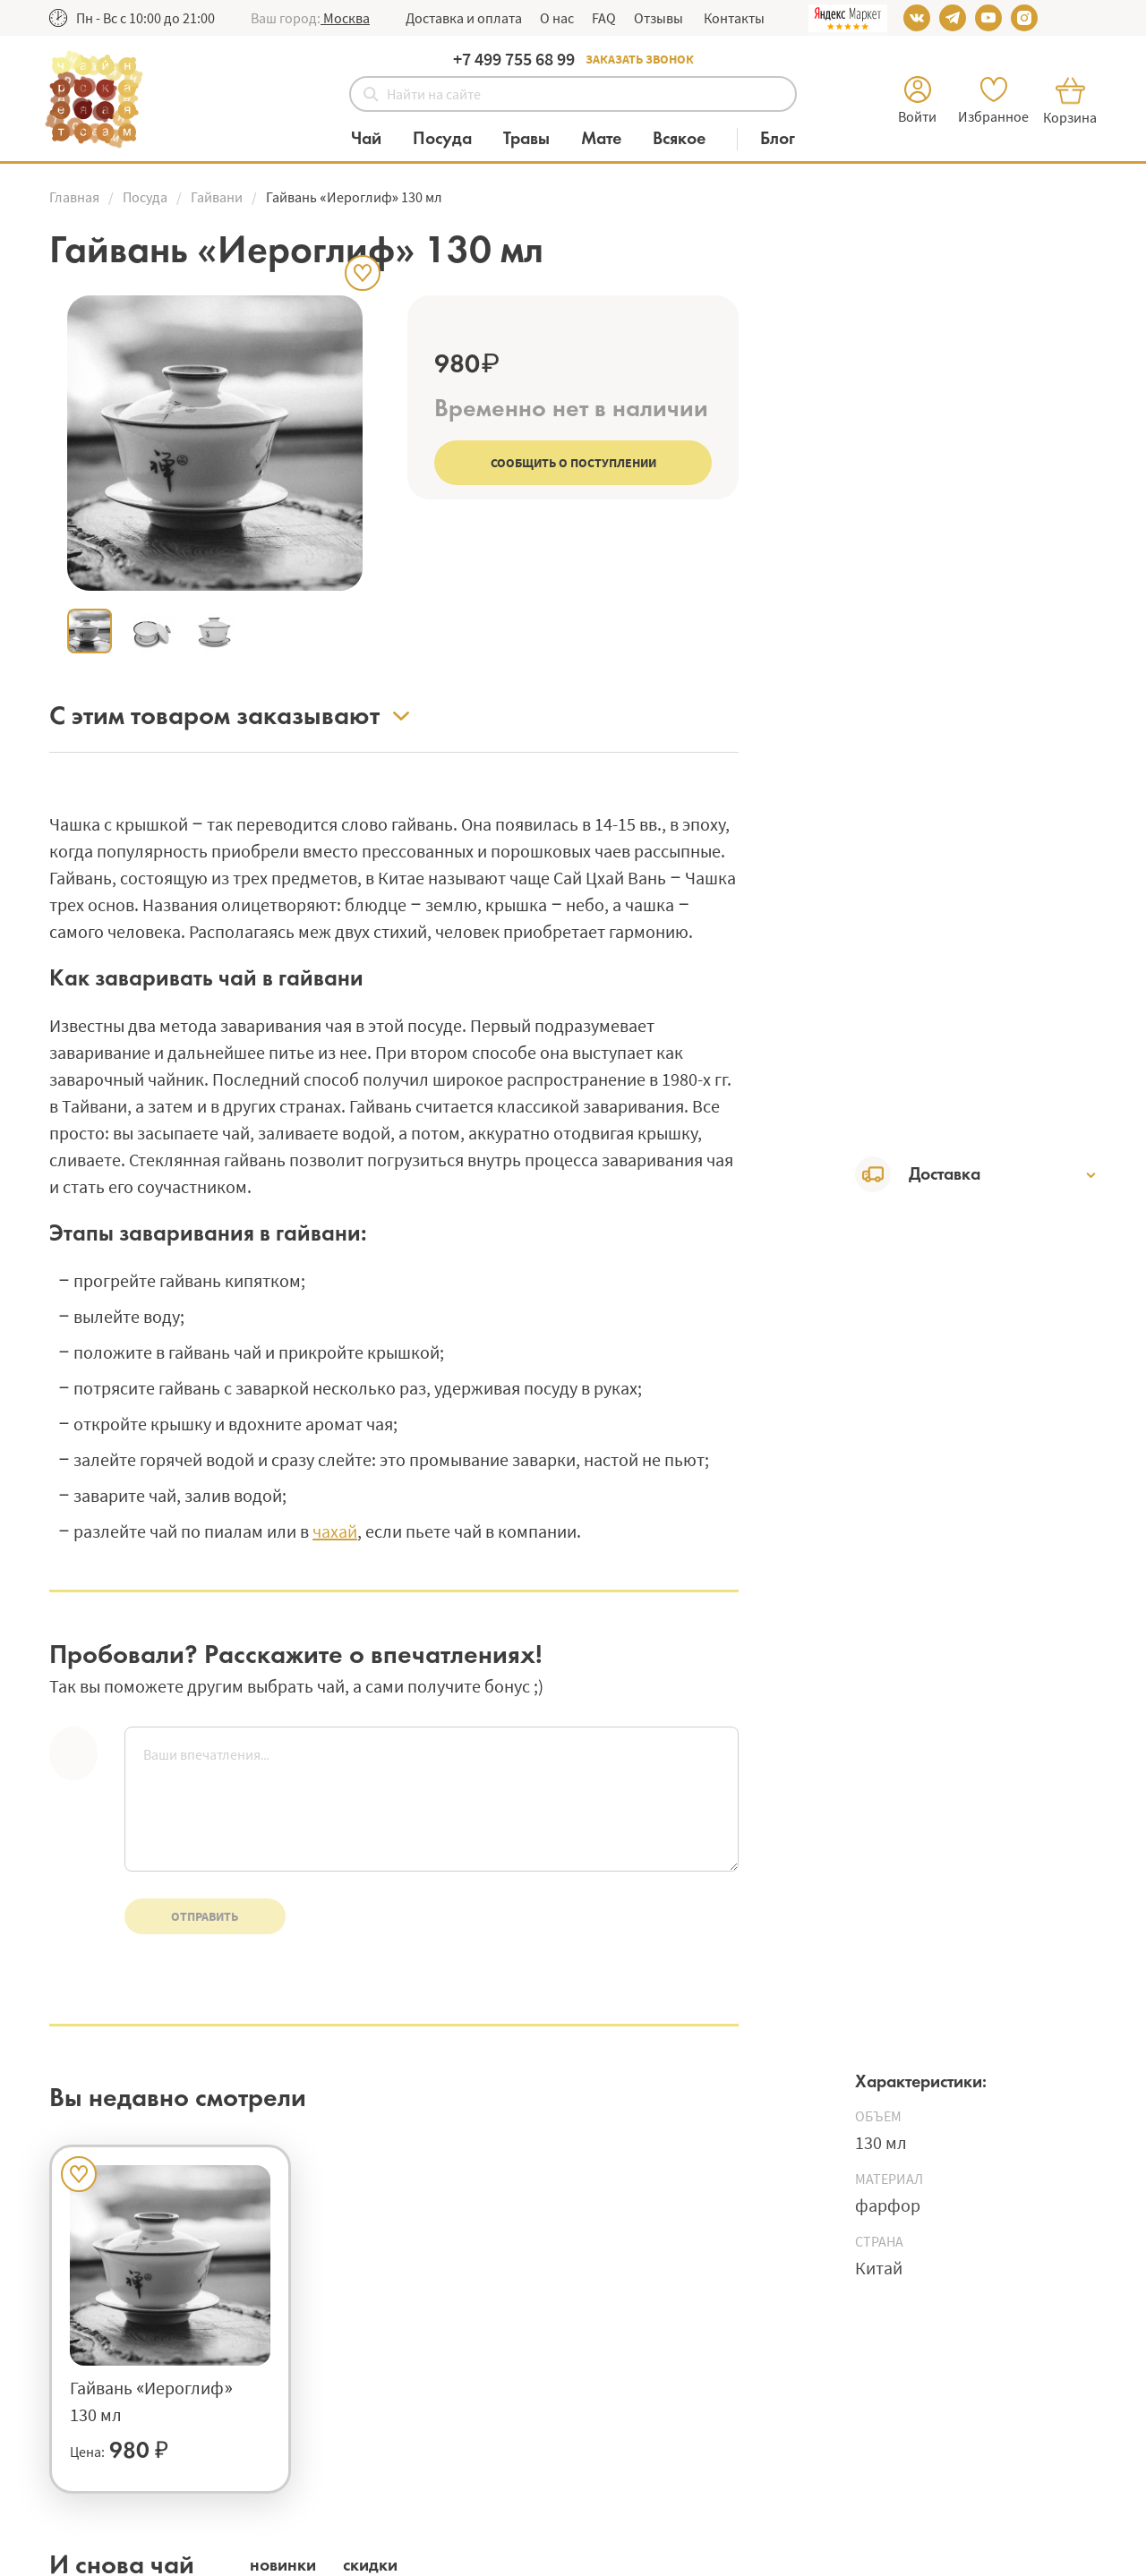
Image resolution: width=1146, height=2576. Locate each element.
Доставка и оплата (464, 18)
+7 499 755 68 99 (514, 58)
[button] (345, 18)
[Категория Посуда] (451, 139)
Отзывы (658, 18)
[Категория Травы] (535, 139)
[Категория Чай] (375, 139)
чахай (334, 1531)
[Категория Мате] (610, 139)
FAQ (604, 18)
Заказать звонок (640, 59)
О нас (557, 18)
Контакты (733, 18)
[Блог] (777, 139)
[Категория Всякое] (688, 139)
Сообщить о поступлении (573, 463)
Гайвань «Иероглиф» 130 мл (151, 2401)
